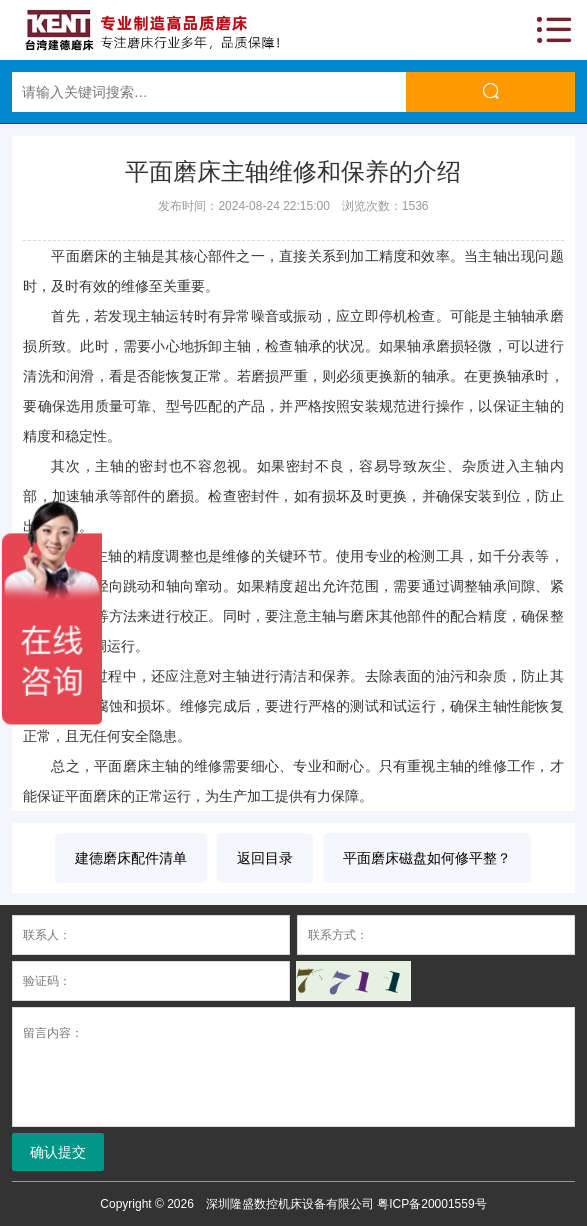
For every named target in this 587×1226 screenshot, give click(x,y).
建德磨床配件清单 (131, 858)
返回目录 (265, 858)
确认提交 (58, 1152)
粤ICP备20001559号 (431, 1204)
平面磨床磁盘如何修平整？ (427, 858)
